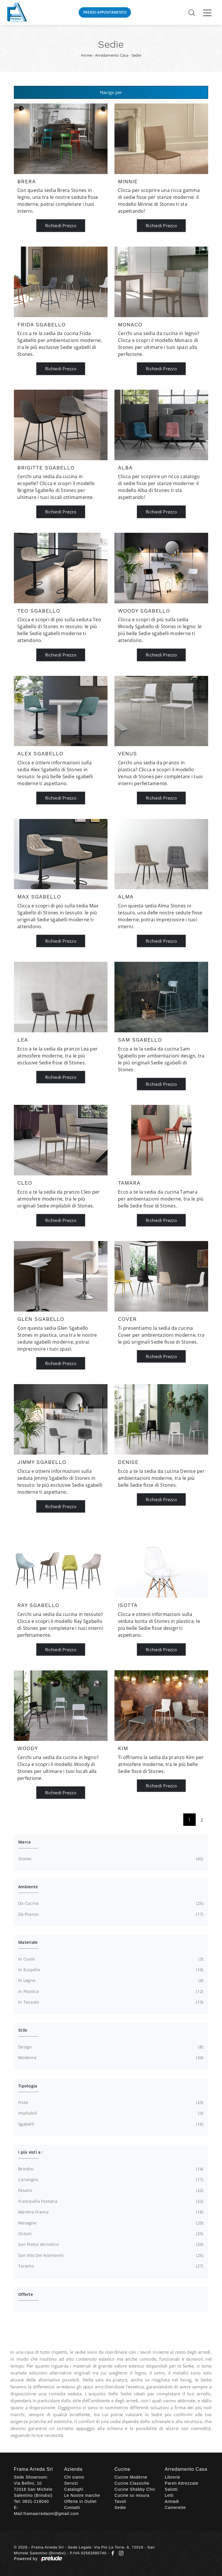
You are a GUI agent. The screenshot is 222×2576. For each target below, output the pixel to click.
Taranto (110, 2266)
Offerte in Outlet (80, 2501)
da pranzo (110, 1914)
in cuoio (110, 1959)
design (110, 2047)
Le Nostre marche (82, 2495)
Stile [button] (22, 2030)
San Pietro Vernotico (110, 2244)
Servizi (71, 2483)
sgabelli (110, 2124)
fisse (110, 2102)
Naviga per (111, 92)
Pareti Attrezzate (181, 2483)
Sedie (136, 55)
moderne (110, 2057)
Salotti (171, 2489)
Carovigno (110, 2179)
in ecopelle (110, 1970)
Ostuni (110, 2234)
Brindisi (110, 2169)
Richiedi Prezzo (60, 225)
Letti (169, 2495)
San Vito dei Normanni (110, 2255)
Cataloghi (73, 2489)
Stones (110, 1859)
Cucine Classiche (131, 2483)
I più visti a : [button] (30, 2152)
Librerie (172, 2477)
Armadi (172, 2501)
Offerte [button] (25, 2294)
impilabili (110, 2113)
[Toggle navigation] (207, 12)
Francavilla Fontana (110, 2201)
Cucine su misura (131, 2495)
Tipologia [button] (27, 2086)
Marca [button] (24, 1842)
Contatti (72, 2507)
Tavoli (120, 2501)
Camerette (175, 2507)
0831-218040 (36, 2501)
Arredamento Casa (111, 55)
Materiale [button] (28, 1942)
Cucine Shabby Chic (134, 2489)
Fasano (110, 2190)
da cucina (110, 1903)
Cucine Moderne (130, 2477)
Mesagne (110, 2223)
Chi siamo (74, 2477)
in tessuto (110, 2002)
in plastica (110, 1991)
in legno (110, 1980)
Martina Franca (110, 2212)
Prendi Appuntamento (105, 12)
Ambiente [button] (28, 1886)
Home (86, 55)
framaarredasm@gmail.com (51, 2513)
